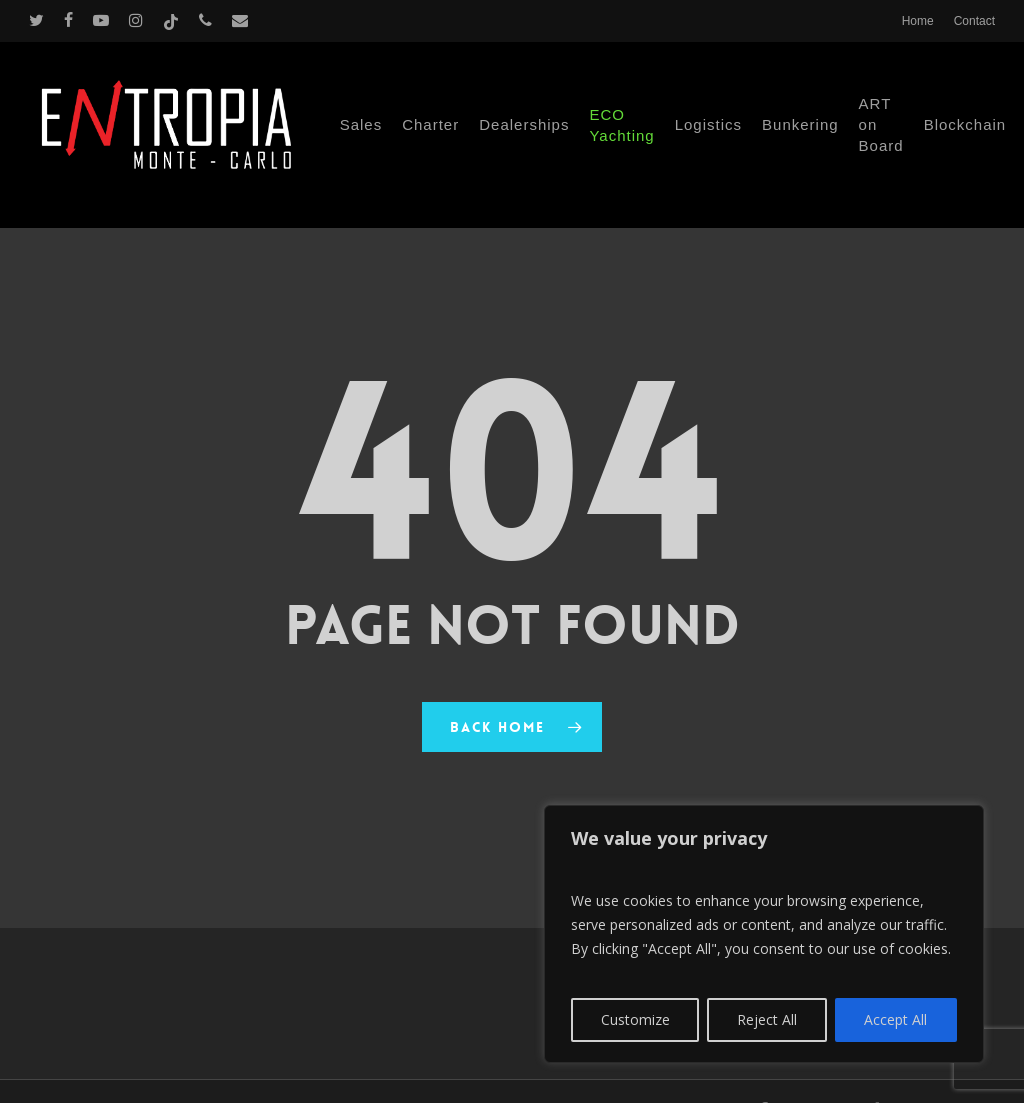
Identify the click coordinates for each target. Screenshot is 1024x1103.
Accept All (895, 1019)
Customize (635, 1019)
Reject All (767, 1019)
